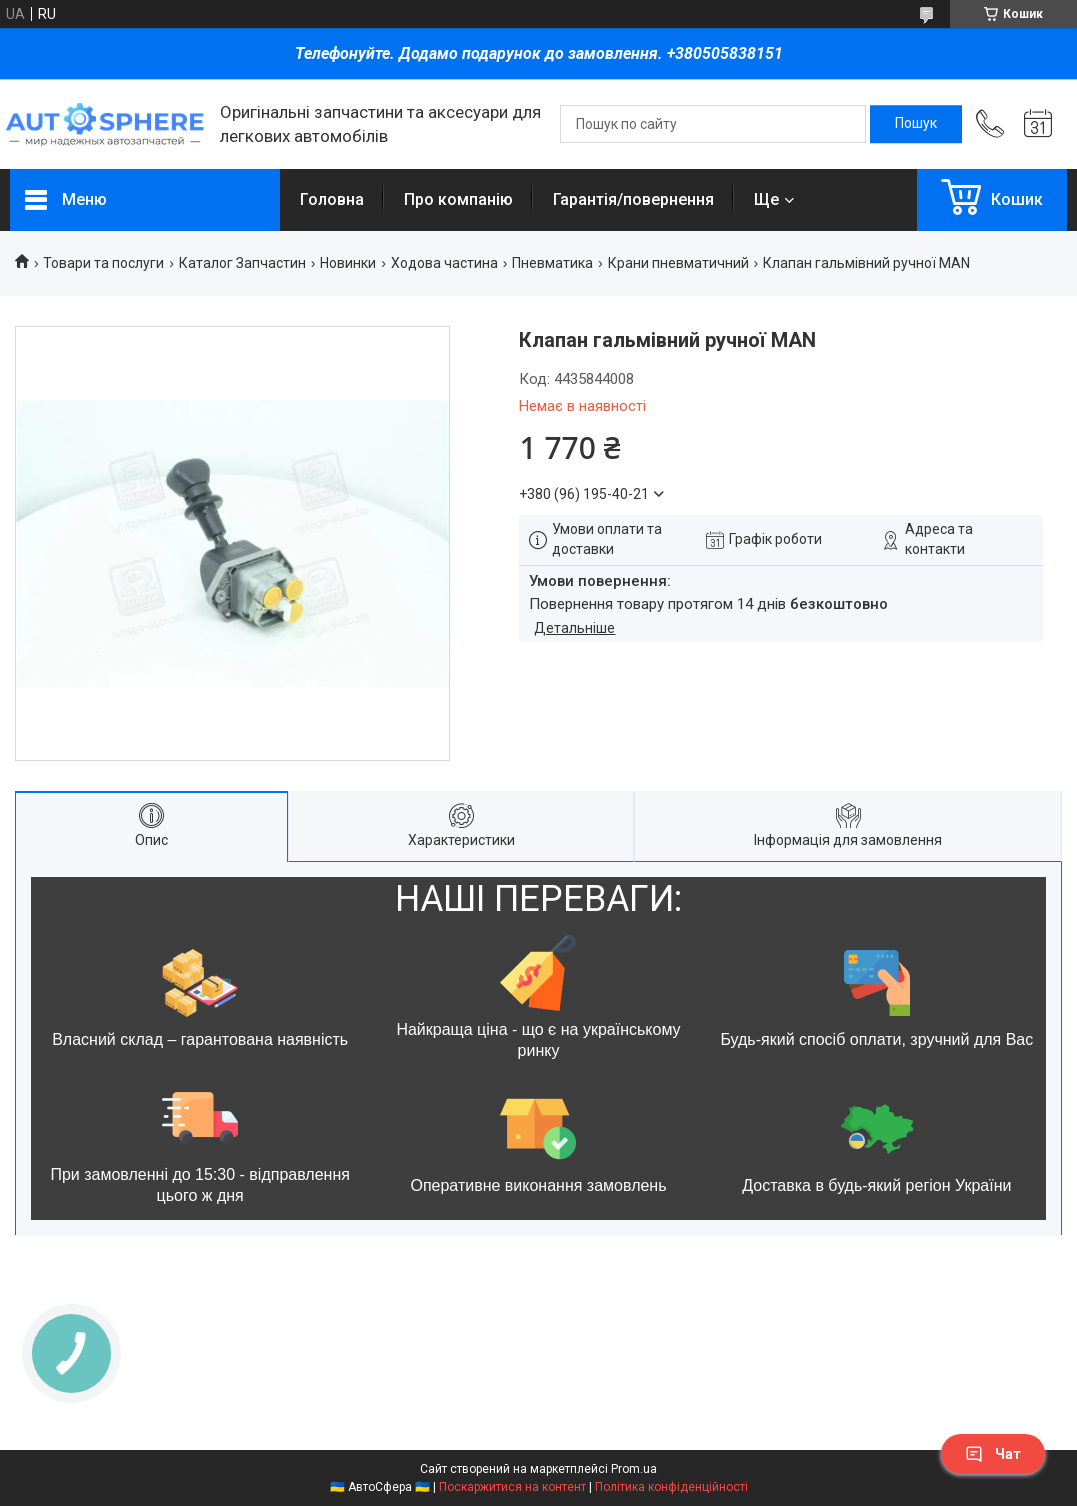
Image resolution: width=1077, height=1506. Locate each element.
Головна (332, 199)
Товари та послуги (103, 263)
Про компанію (458, 199)
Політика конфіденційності (671, 1487)
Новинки (348, 263)
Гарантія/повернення (633, 199)
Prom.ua (634, 1469)
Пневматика (552, 263)
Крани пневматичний (678, 263)
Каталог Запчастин (242, 263)
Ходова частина (444, 263)
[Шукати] (916, 124)
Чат (993, 1454)
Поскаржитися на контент (512, 1487)
